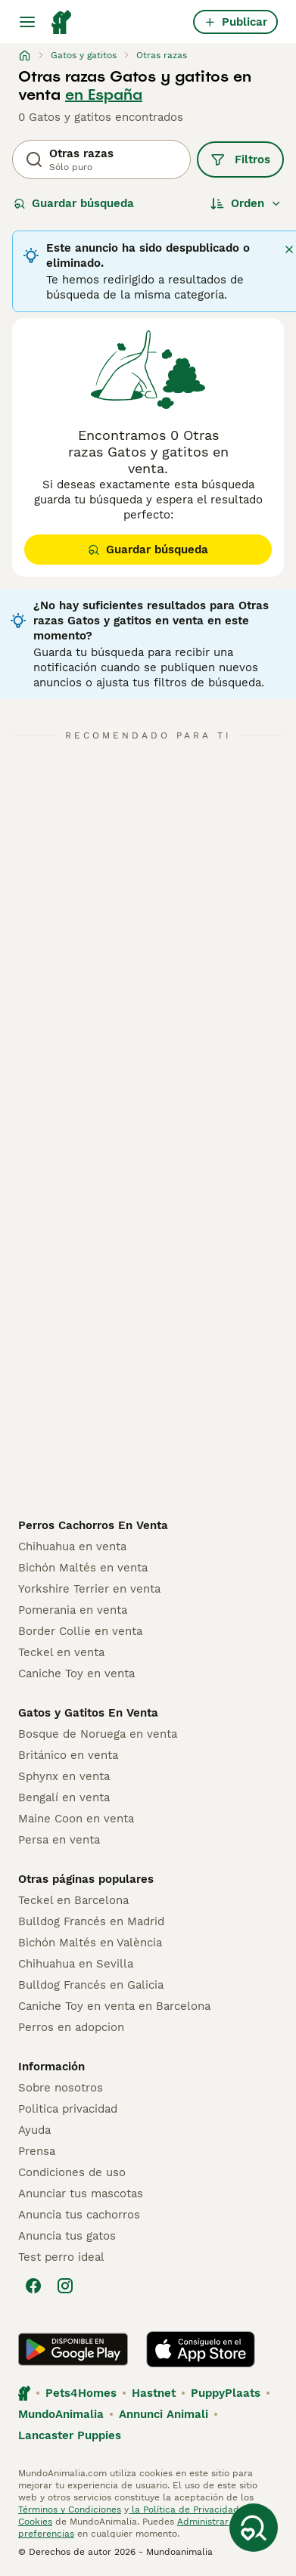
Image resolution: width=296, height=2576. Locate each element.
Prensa (36, 2151)
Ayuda (34, 2130)
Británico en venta (68, 1755)
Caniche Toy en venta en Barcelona (114, 2006)
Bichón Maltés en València (90, 1942)
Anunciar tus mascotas (80, 2193)
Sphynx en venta (64, 1776)
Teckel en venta (61, 1652)
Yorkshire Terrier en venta (89, 1589)
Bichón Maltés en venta (83, 1567)
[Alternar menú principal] (27, 22)
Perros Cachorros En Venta (93, 1525)
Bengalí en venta (64, 1797)
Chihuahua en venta (72, 1546)
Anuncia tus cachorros (79, 2214)
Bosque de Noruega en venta (97, 1734)
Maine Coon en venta (76, 1818)
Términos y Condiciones (69, 2509)
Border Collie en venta (80, 1631)
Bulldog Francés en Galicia (91, 1985)
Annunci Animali (163, 2414)
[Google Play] (73, 2349)
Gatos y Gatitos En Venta (88, 1713)
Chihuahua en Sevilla (75, 1964)
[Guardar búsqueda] (253, 2527)
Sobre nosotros (60, 2088)
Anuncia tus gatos (67, 2236)
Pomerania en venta (72, 1610)
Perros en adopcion (71, 2027)
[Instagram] (65, 2286)
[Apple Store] (200, 2349)
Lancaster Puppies (69, 2435)
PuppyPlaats (225, 2393)
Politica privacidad (67, 2109)
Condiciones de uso (72, 2172)
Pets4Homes (81, 2393)
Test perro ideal (61, 2257)
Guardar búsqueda (74, 203)
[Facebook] (33, 2286)
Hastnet (154, 2393)
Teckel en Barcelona (73, 1900)
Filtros (240, 159)
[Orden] (246, 203)
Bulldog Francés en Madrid (91, 1921)
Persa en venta (59, 1840)
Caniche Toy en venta (76, 1673)
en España (103, 94)
